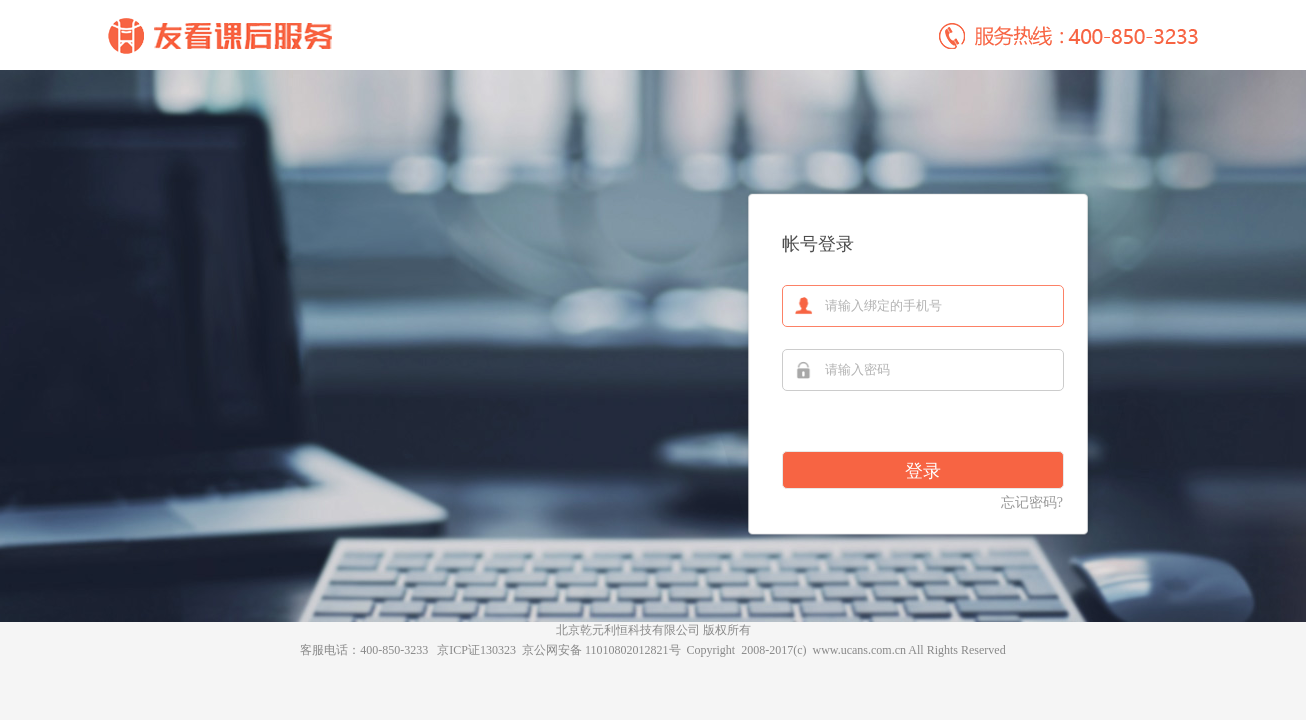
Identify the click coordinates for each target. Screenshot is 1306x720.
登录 (923, 471)
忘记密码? (1032, 502)
